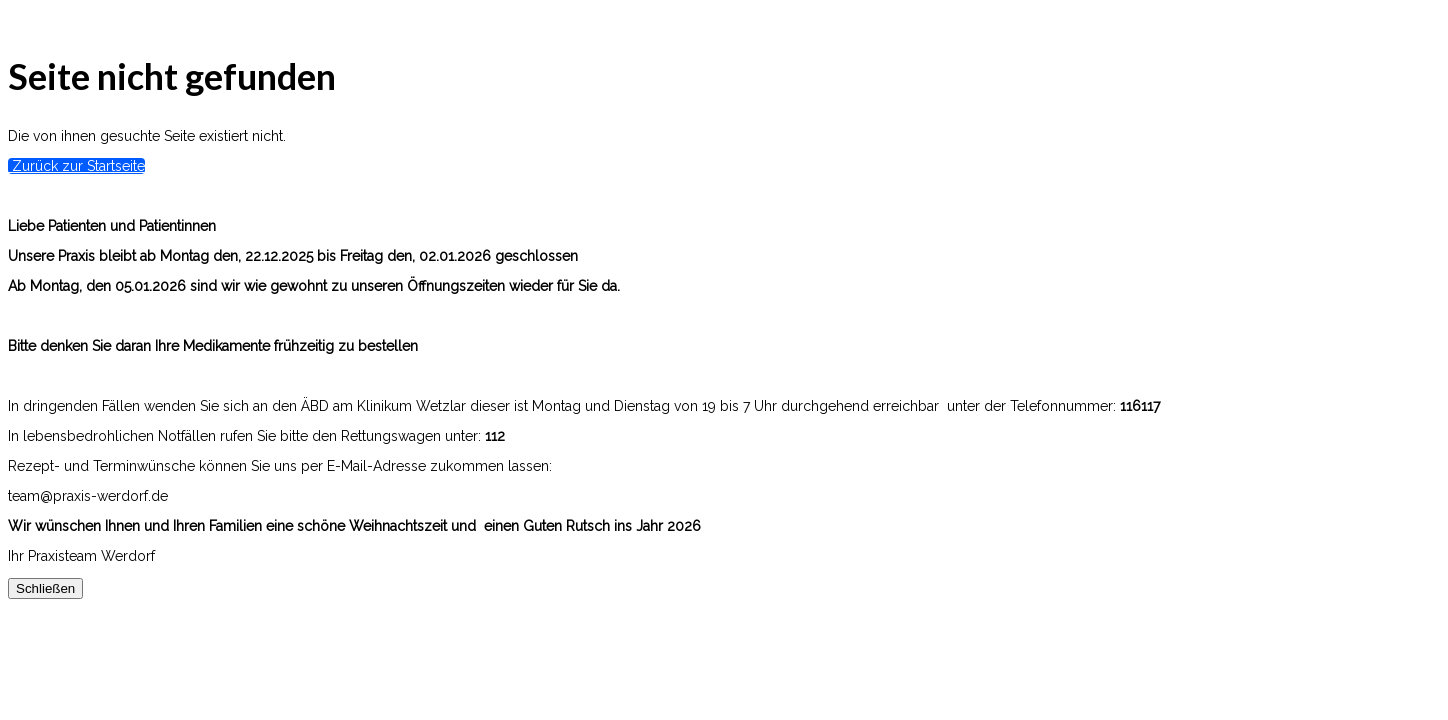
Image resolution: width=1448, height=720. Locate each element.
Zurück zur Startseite (76, 166)
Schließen (45, 588)
